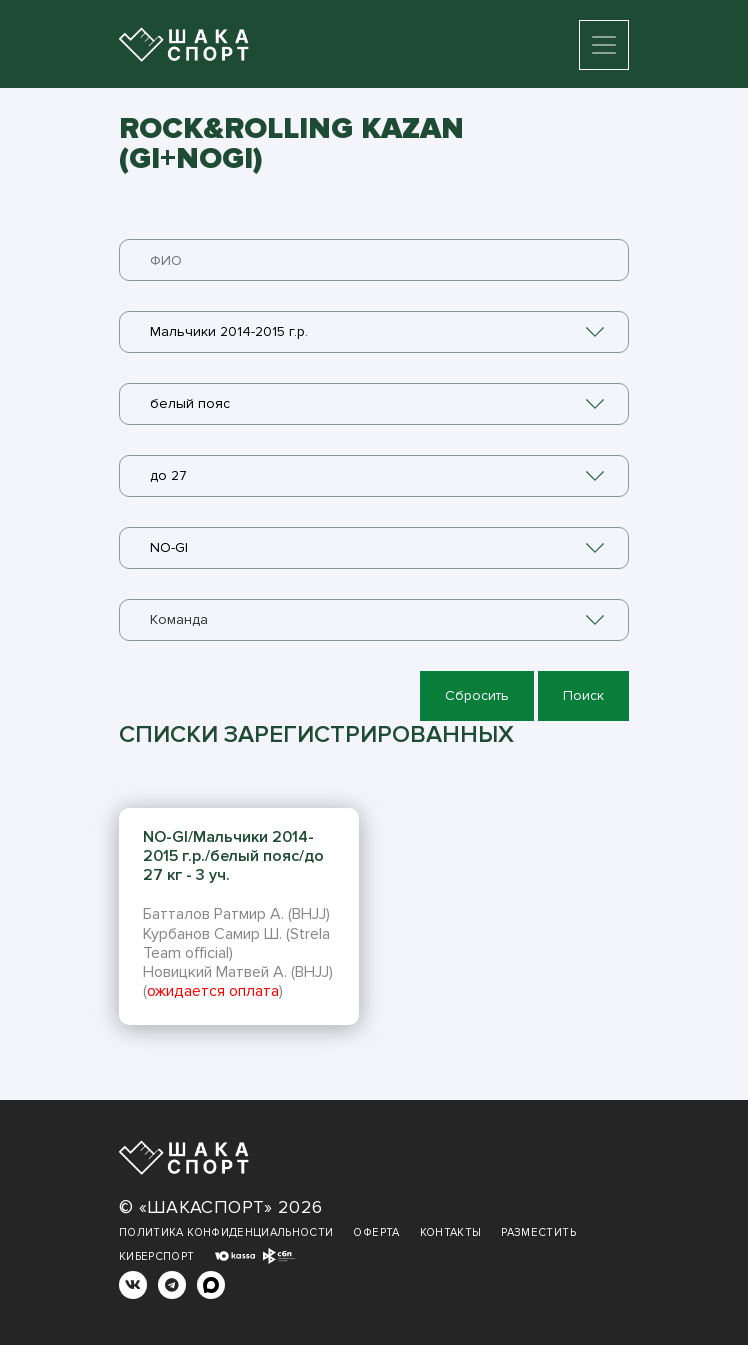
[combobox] (374, 332)
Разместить (538, 1232)
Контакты (451, 1232)
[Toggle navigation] (604, 45)
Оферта (376, 1232)
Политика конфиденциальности (226, 1232)
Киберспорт (157, 1256)
